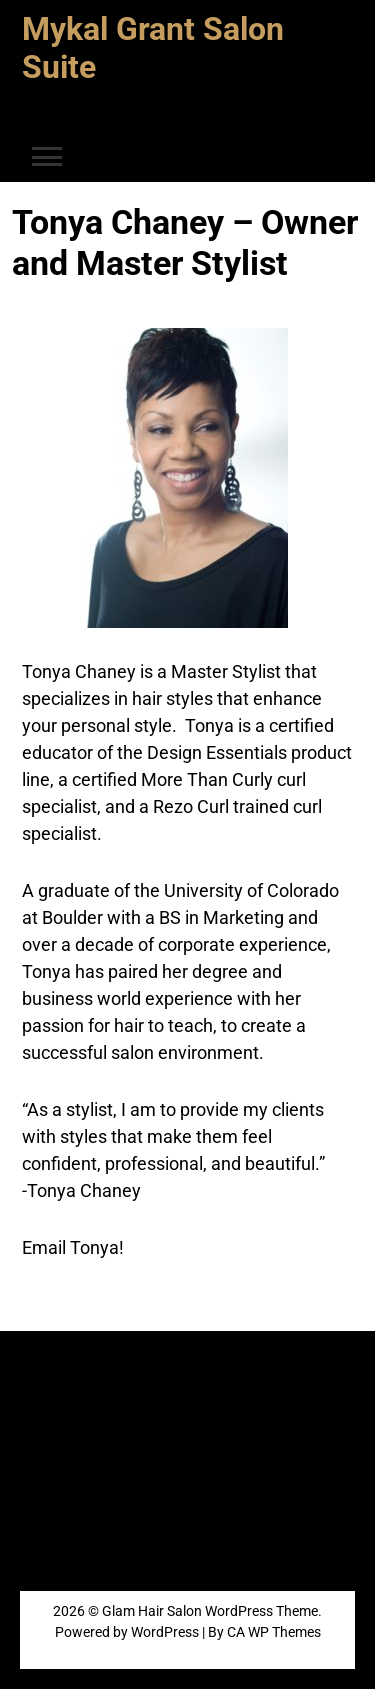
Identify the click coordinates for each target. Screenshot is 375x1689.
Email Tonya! (73, 1247)
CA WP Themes (274, 1632)
